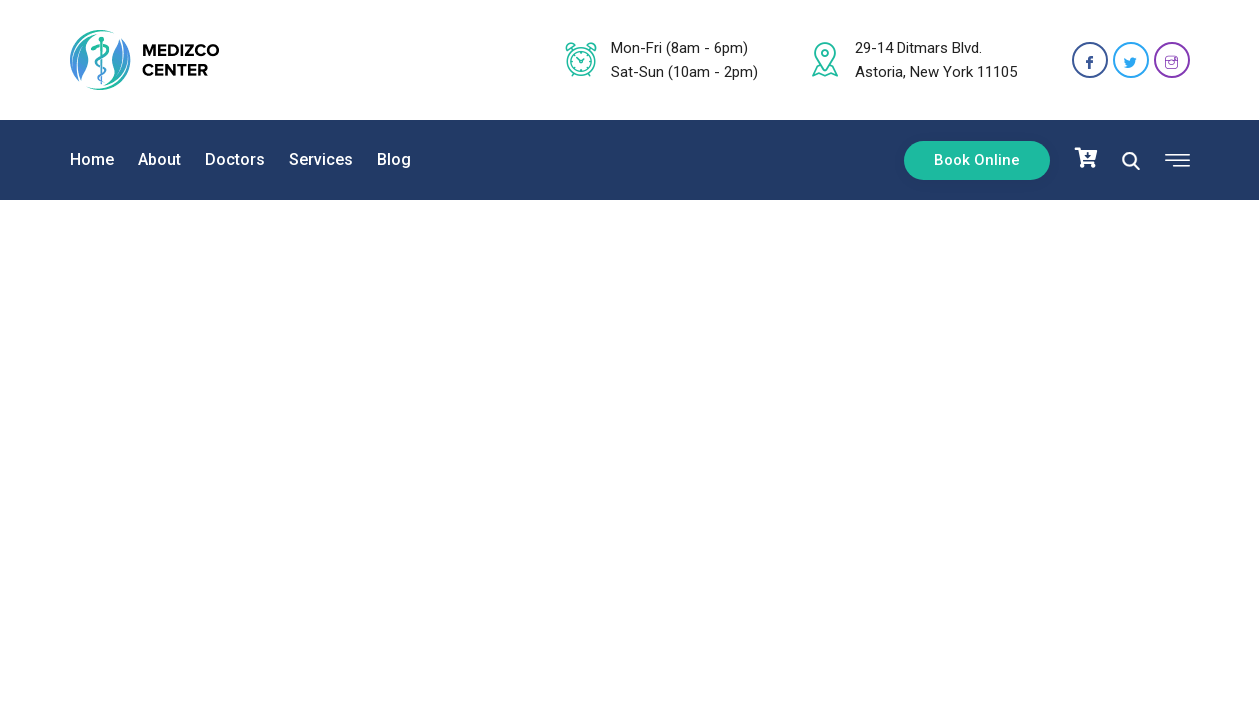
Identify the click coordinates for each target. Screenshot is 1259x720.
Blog (394, 159)
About (159, 159)
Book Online (977, 160)
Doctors (235, 159)
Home (92, 159)
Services (321, 159)
